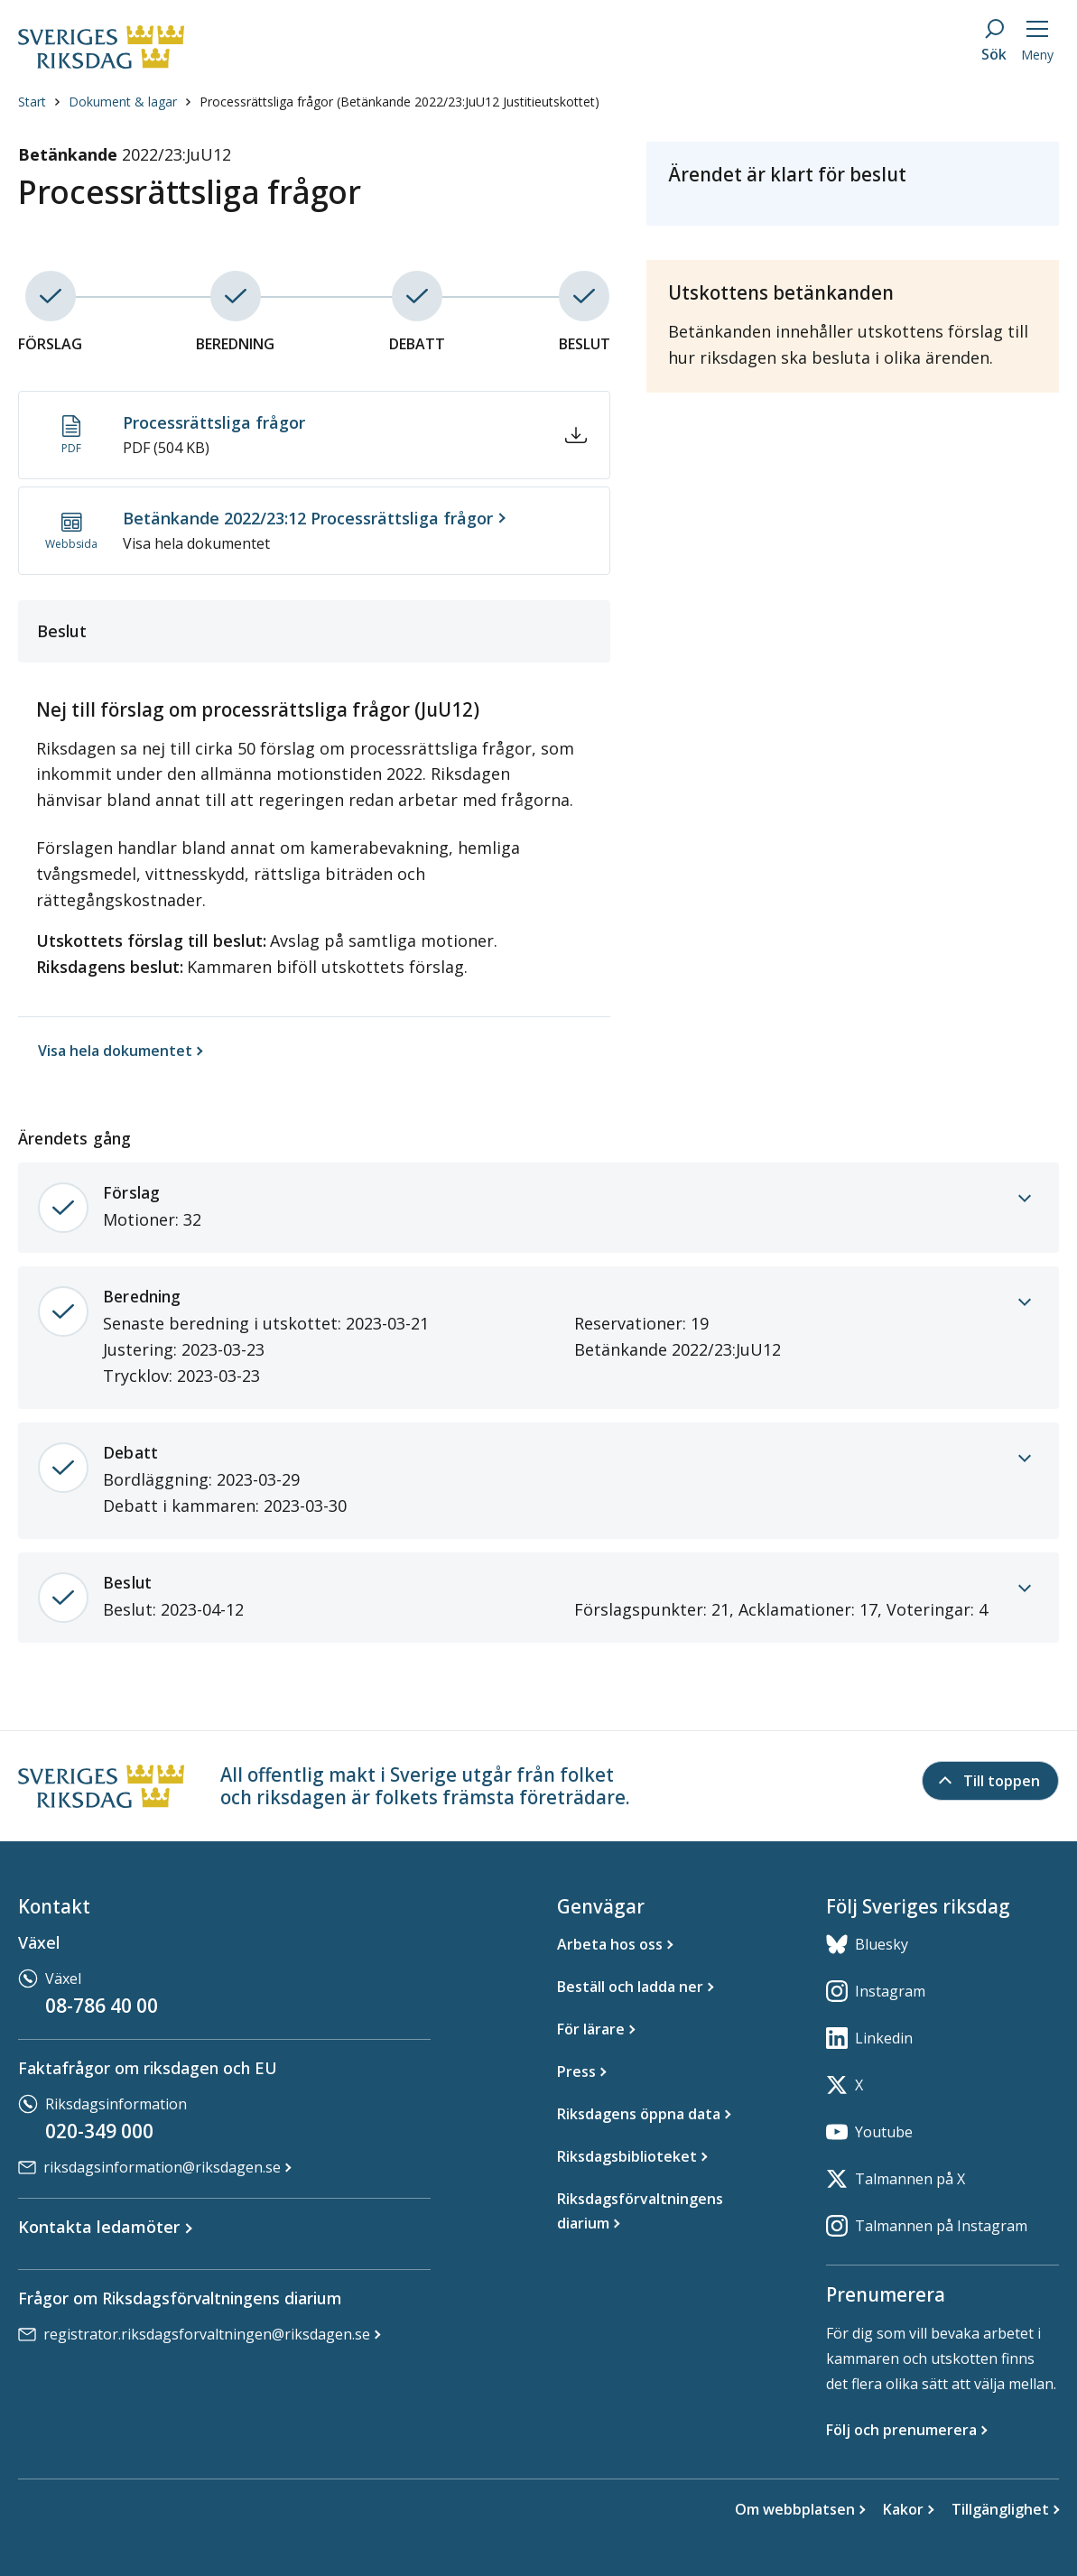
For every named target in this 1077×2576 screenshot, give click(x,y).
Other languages (748, 31)
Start (32, 145)
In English (650, 31)
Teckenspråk (564, 31)
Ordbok (839, 31)
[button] (205, 101)
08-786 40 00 (101, 2005)
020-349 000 (99, 2131)
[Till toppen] (990, 1781)
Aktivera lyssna (935, 31)
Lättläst (483, 31)
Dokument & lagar (123, 145)
